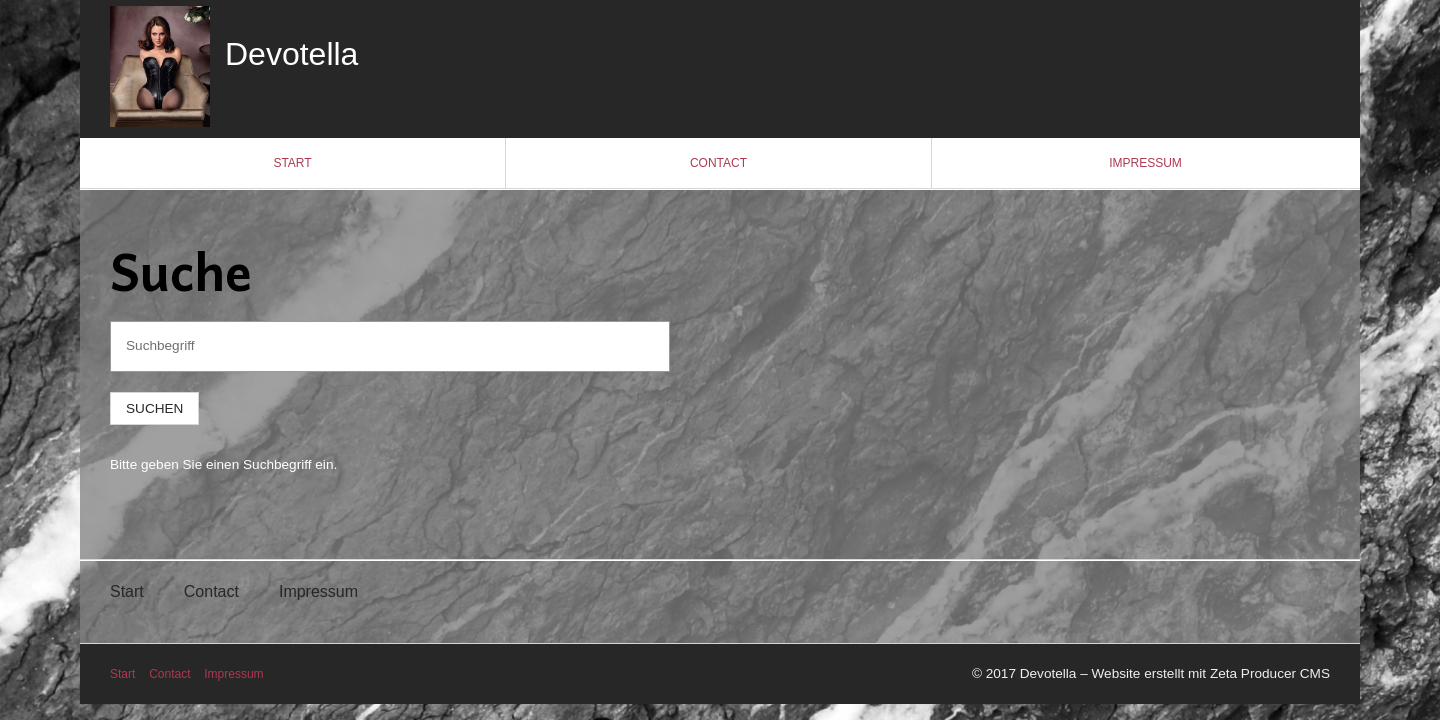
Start (292, 163)
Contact (718, 163)
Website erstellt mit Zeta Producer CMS (1211, 673)
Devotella (291, 54)
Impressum (1145, 163)
